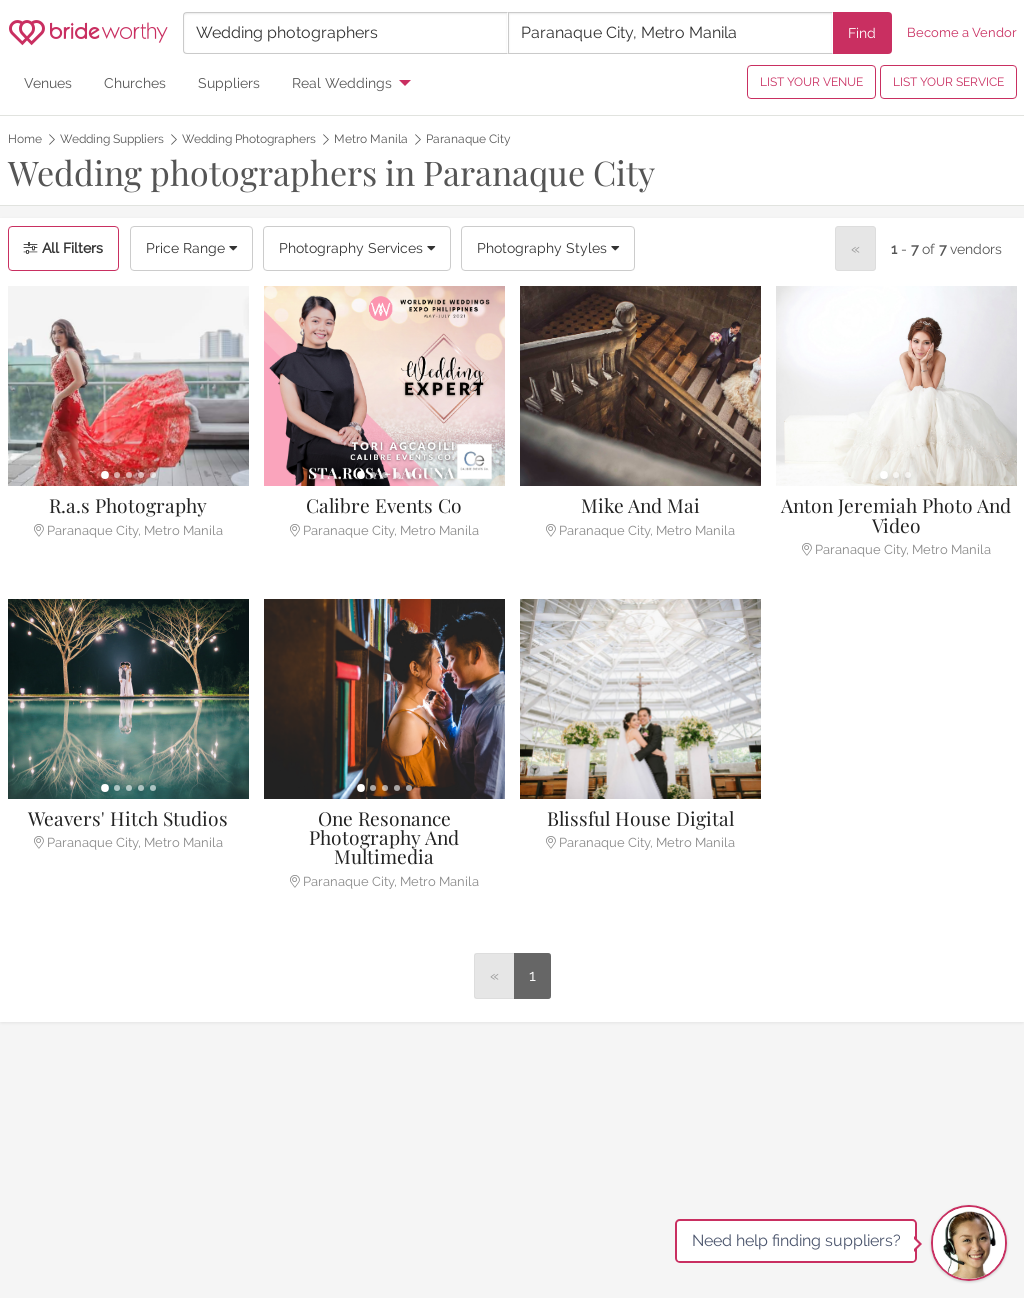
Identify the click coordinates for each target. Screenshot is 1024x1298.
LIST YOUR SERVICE (948, 82)
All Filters (63, 248)
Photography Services (357, 248)
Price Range (191, 248)
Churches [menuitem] (135, 82)
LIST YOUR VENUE (811, 82)
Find (862, 32)
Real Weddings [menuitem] (342, 82)
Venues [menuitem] (48, 82)
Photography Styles (548, 248)
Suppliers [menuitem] (229, 82)
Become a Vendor (962, 32)
